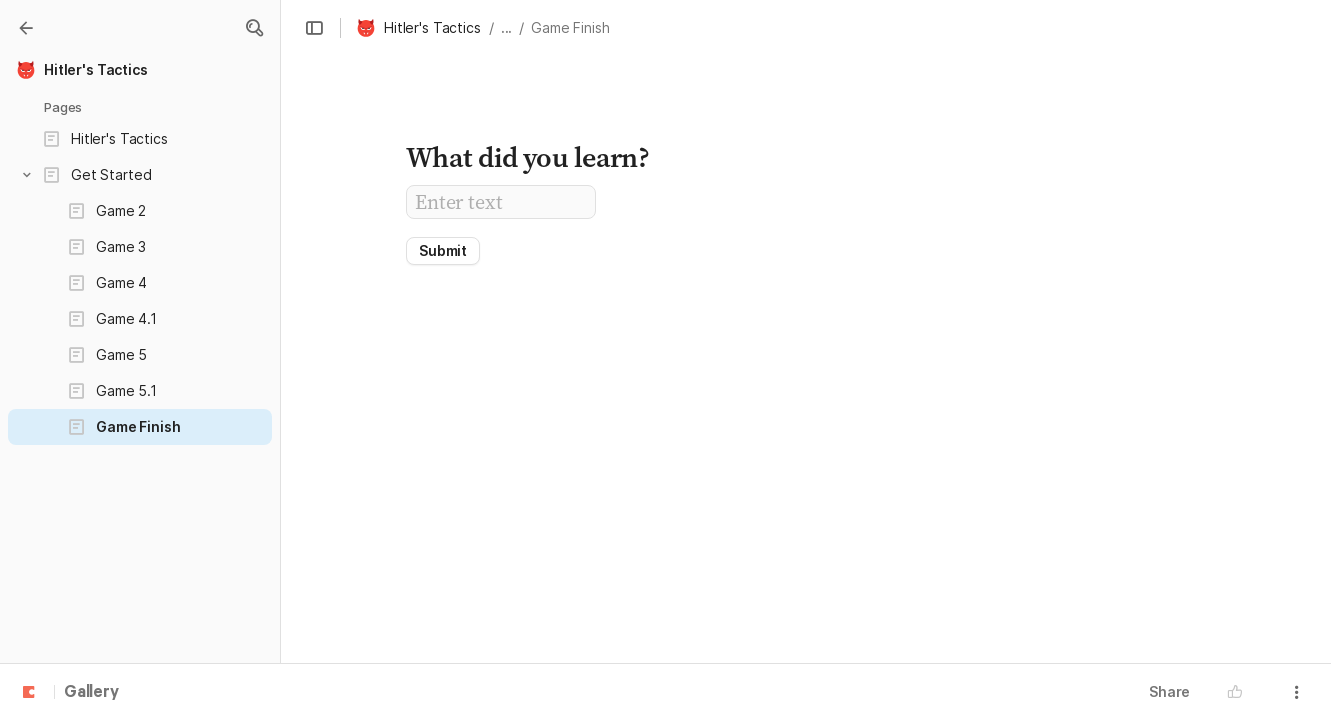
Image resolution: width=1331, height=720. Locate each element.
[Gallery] (26, 28)
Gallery (91, 693)
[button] (254, 28)
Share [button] (1169, 691)
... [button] (507, 27)
